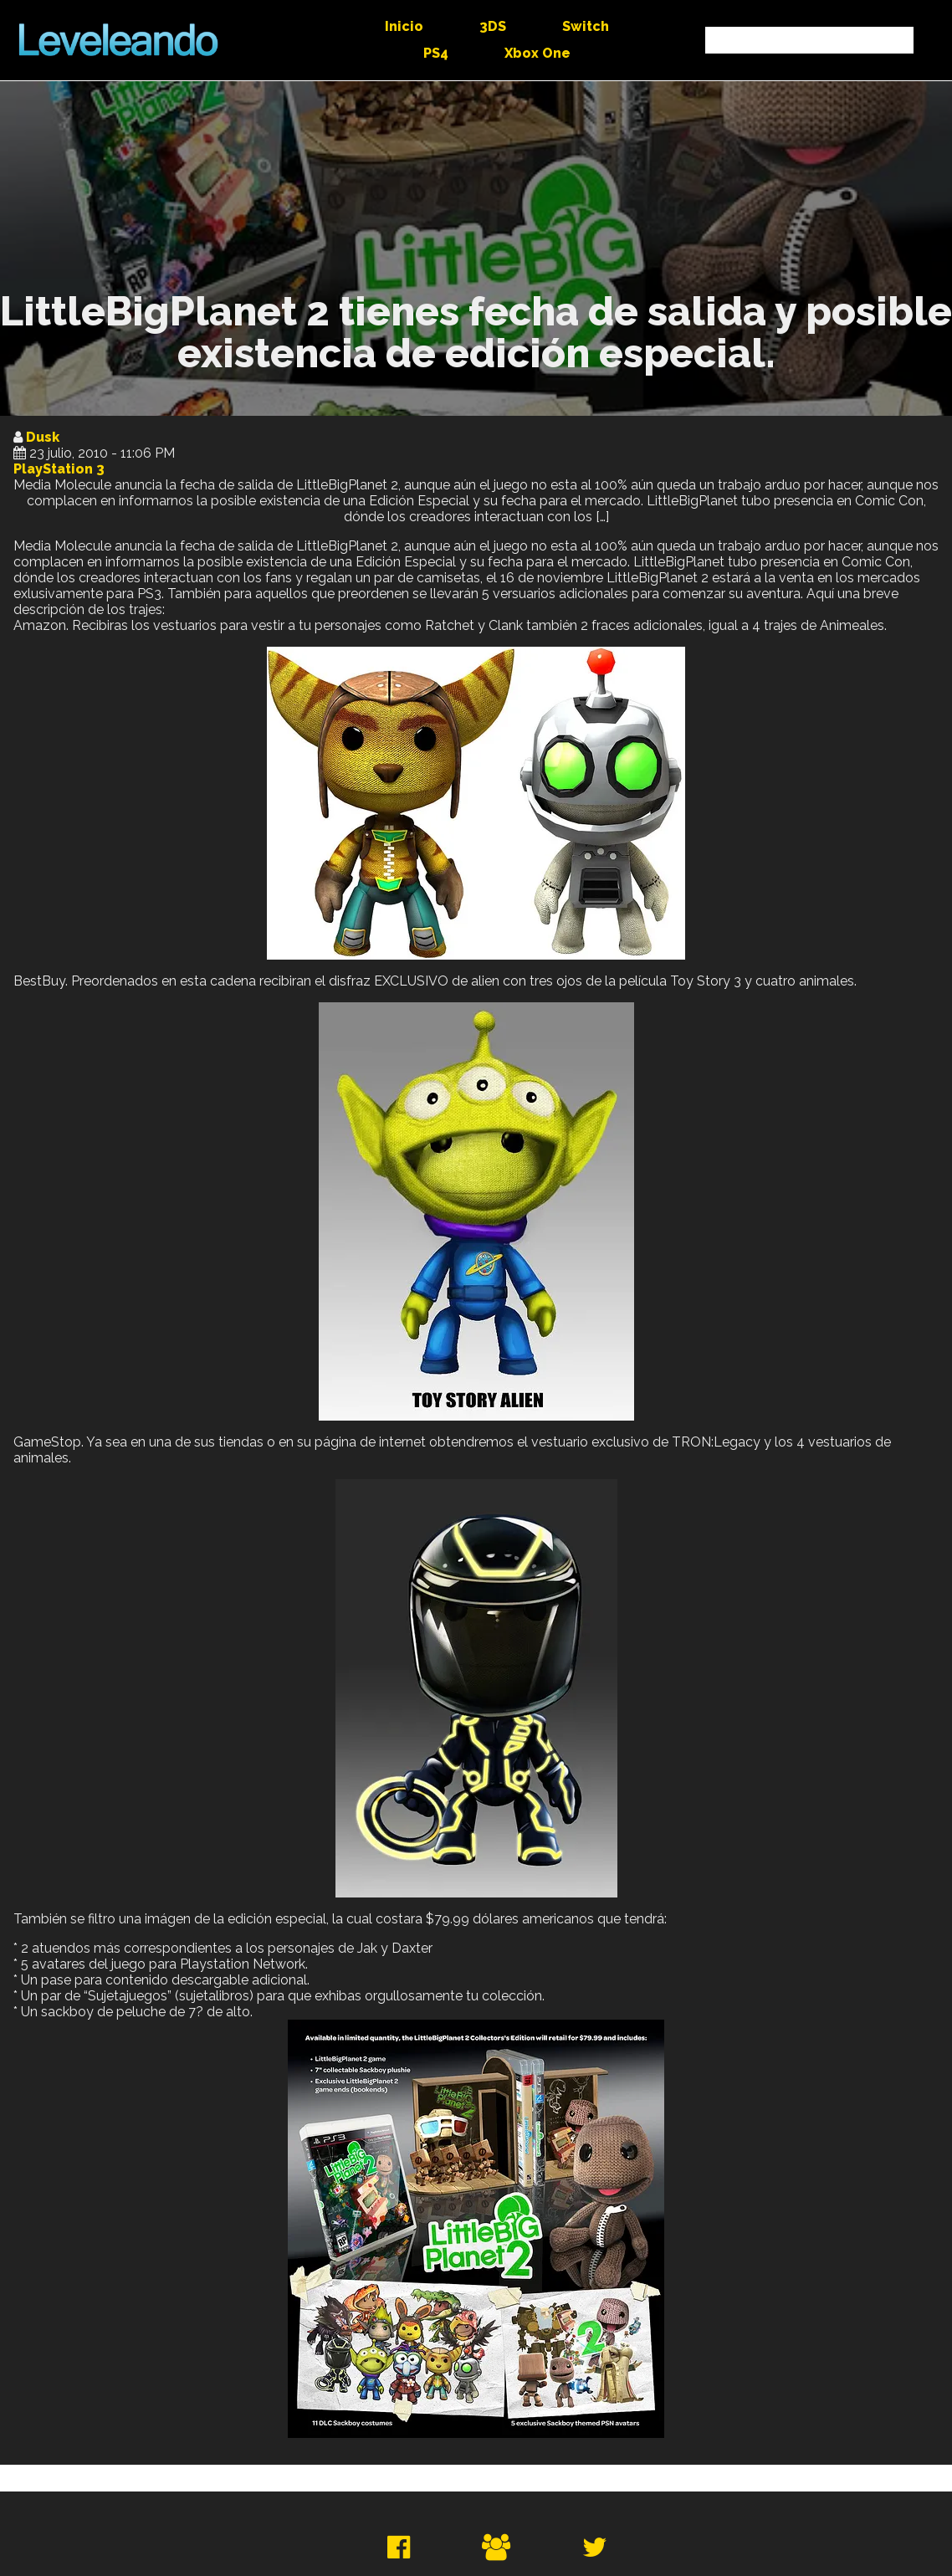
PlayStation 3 (59, 469)
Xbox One (537, 53)
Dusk (42, 437)
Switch (585, 26)
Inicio (404, 26)
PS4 (435, 53)
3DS (492, 26)
